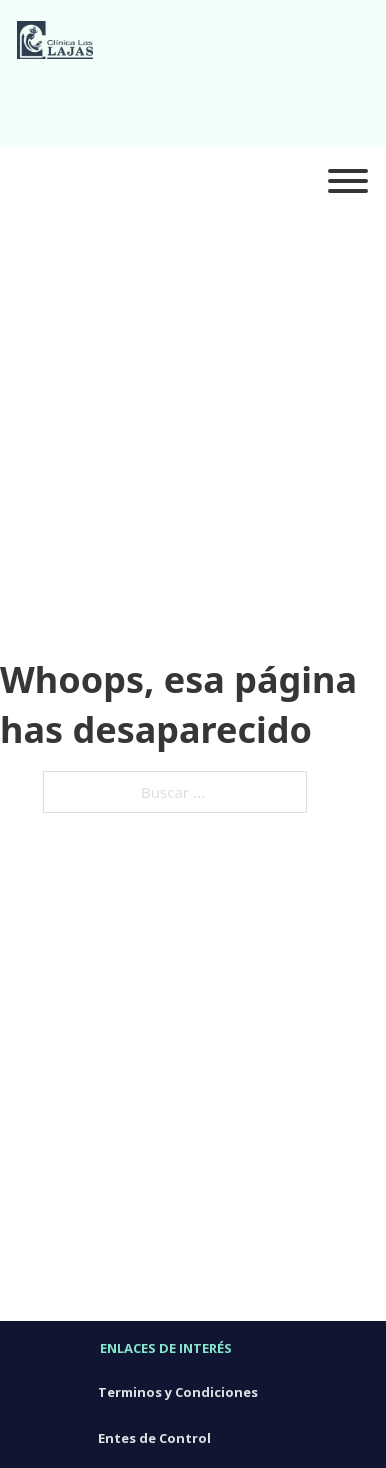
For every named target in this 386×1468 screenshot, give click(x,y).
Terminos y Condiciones (178, 1392)
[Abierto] (348, 182)
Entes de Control (154, 1438)
